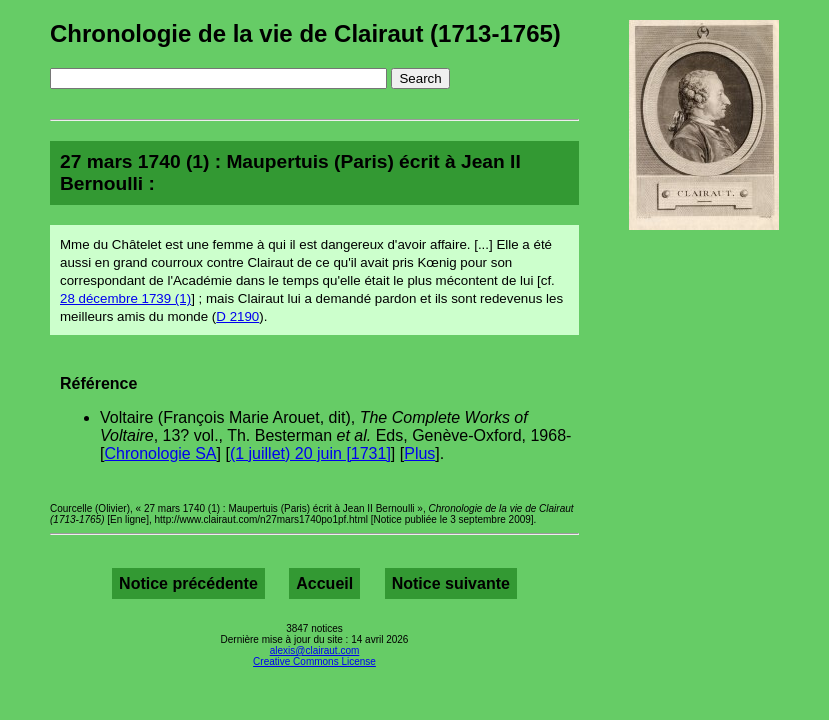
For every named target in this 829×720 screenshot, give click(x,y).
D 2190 (237, 316)
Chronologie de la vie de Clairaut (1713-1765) (305, 33)
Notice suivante (451, 583)
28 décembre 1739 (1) (125, 298)
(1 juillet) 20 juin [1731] (310, 453)
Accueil (324, 583)
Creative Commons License (314, 661)
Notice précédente (188, 583)
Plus (419, 453)
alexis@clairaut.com (315, 650)
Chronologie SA (160, 453)
